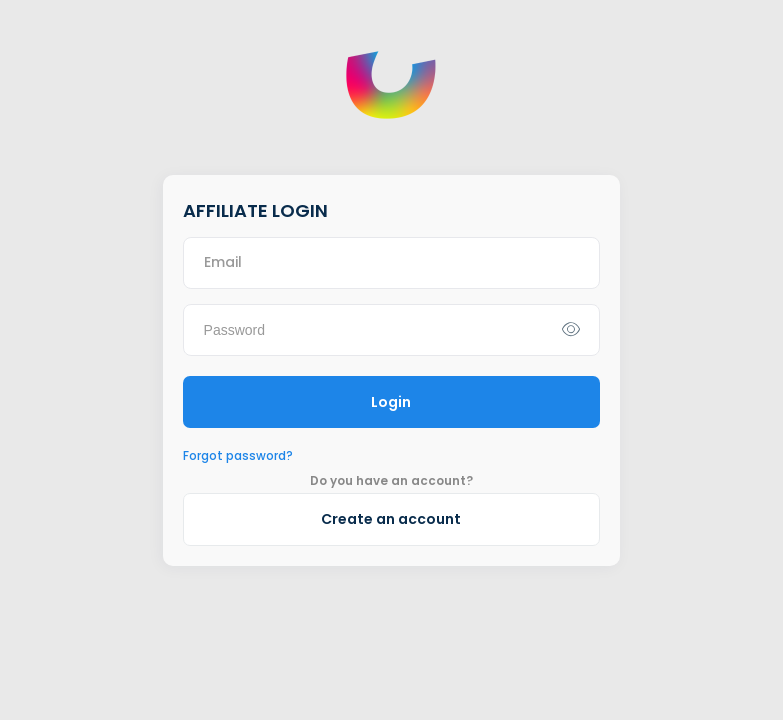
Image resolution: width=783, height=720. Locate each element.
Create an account (391, 519)
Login (391, 402)
